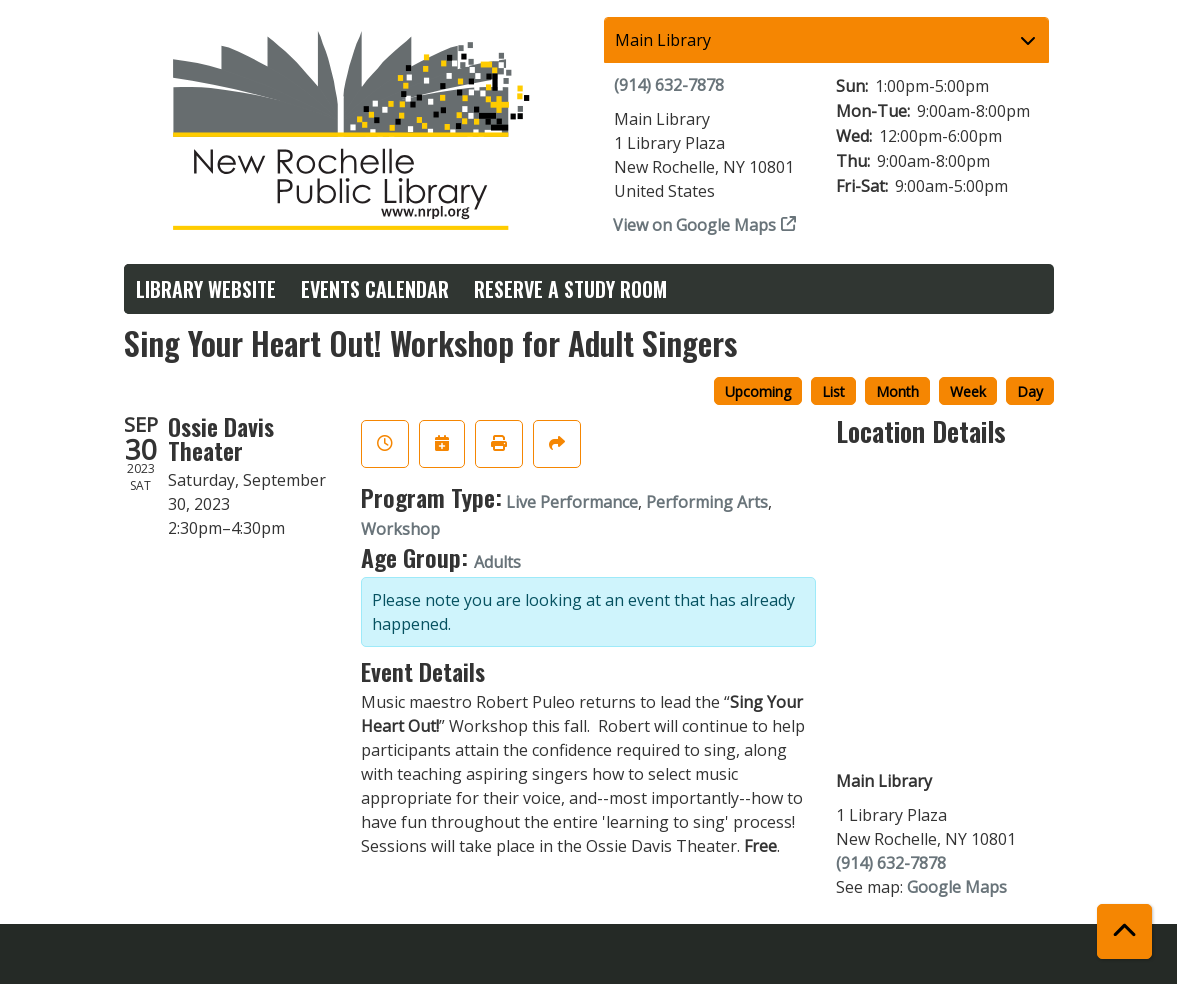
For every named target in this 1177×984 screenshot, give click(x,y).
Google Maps (957, 887)
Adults (497, 562)
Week (968, 391)
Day (1030, 391)
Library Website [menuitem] (206, 289)
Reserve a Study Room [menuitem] (570, 289)
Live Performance (572, 502)
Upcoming (758, 391)
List (833, 391)
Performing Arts (707, 502)
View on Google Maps (695, 225)
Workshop (400, 529)
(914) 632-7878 (669, 85)
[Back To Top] (1124, 931)
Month (897, 391)
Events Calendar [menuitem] (375, 289)
